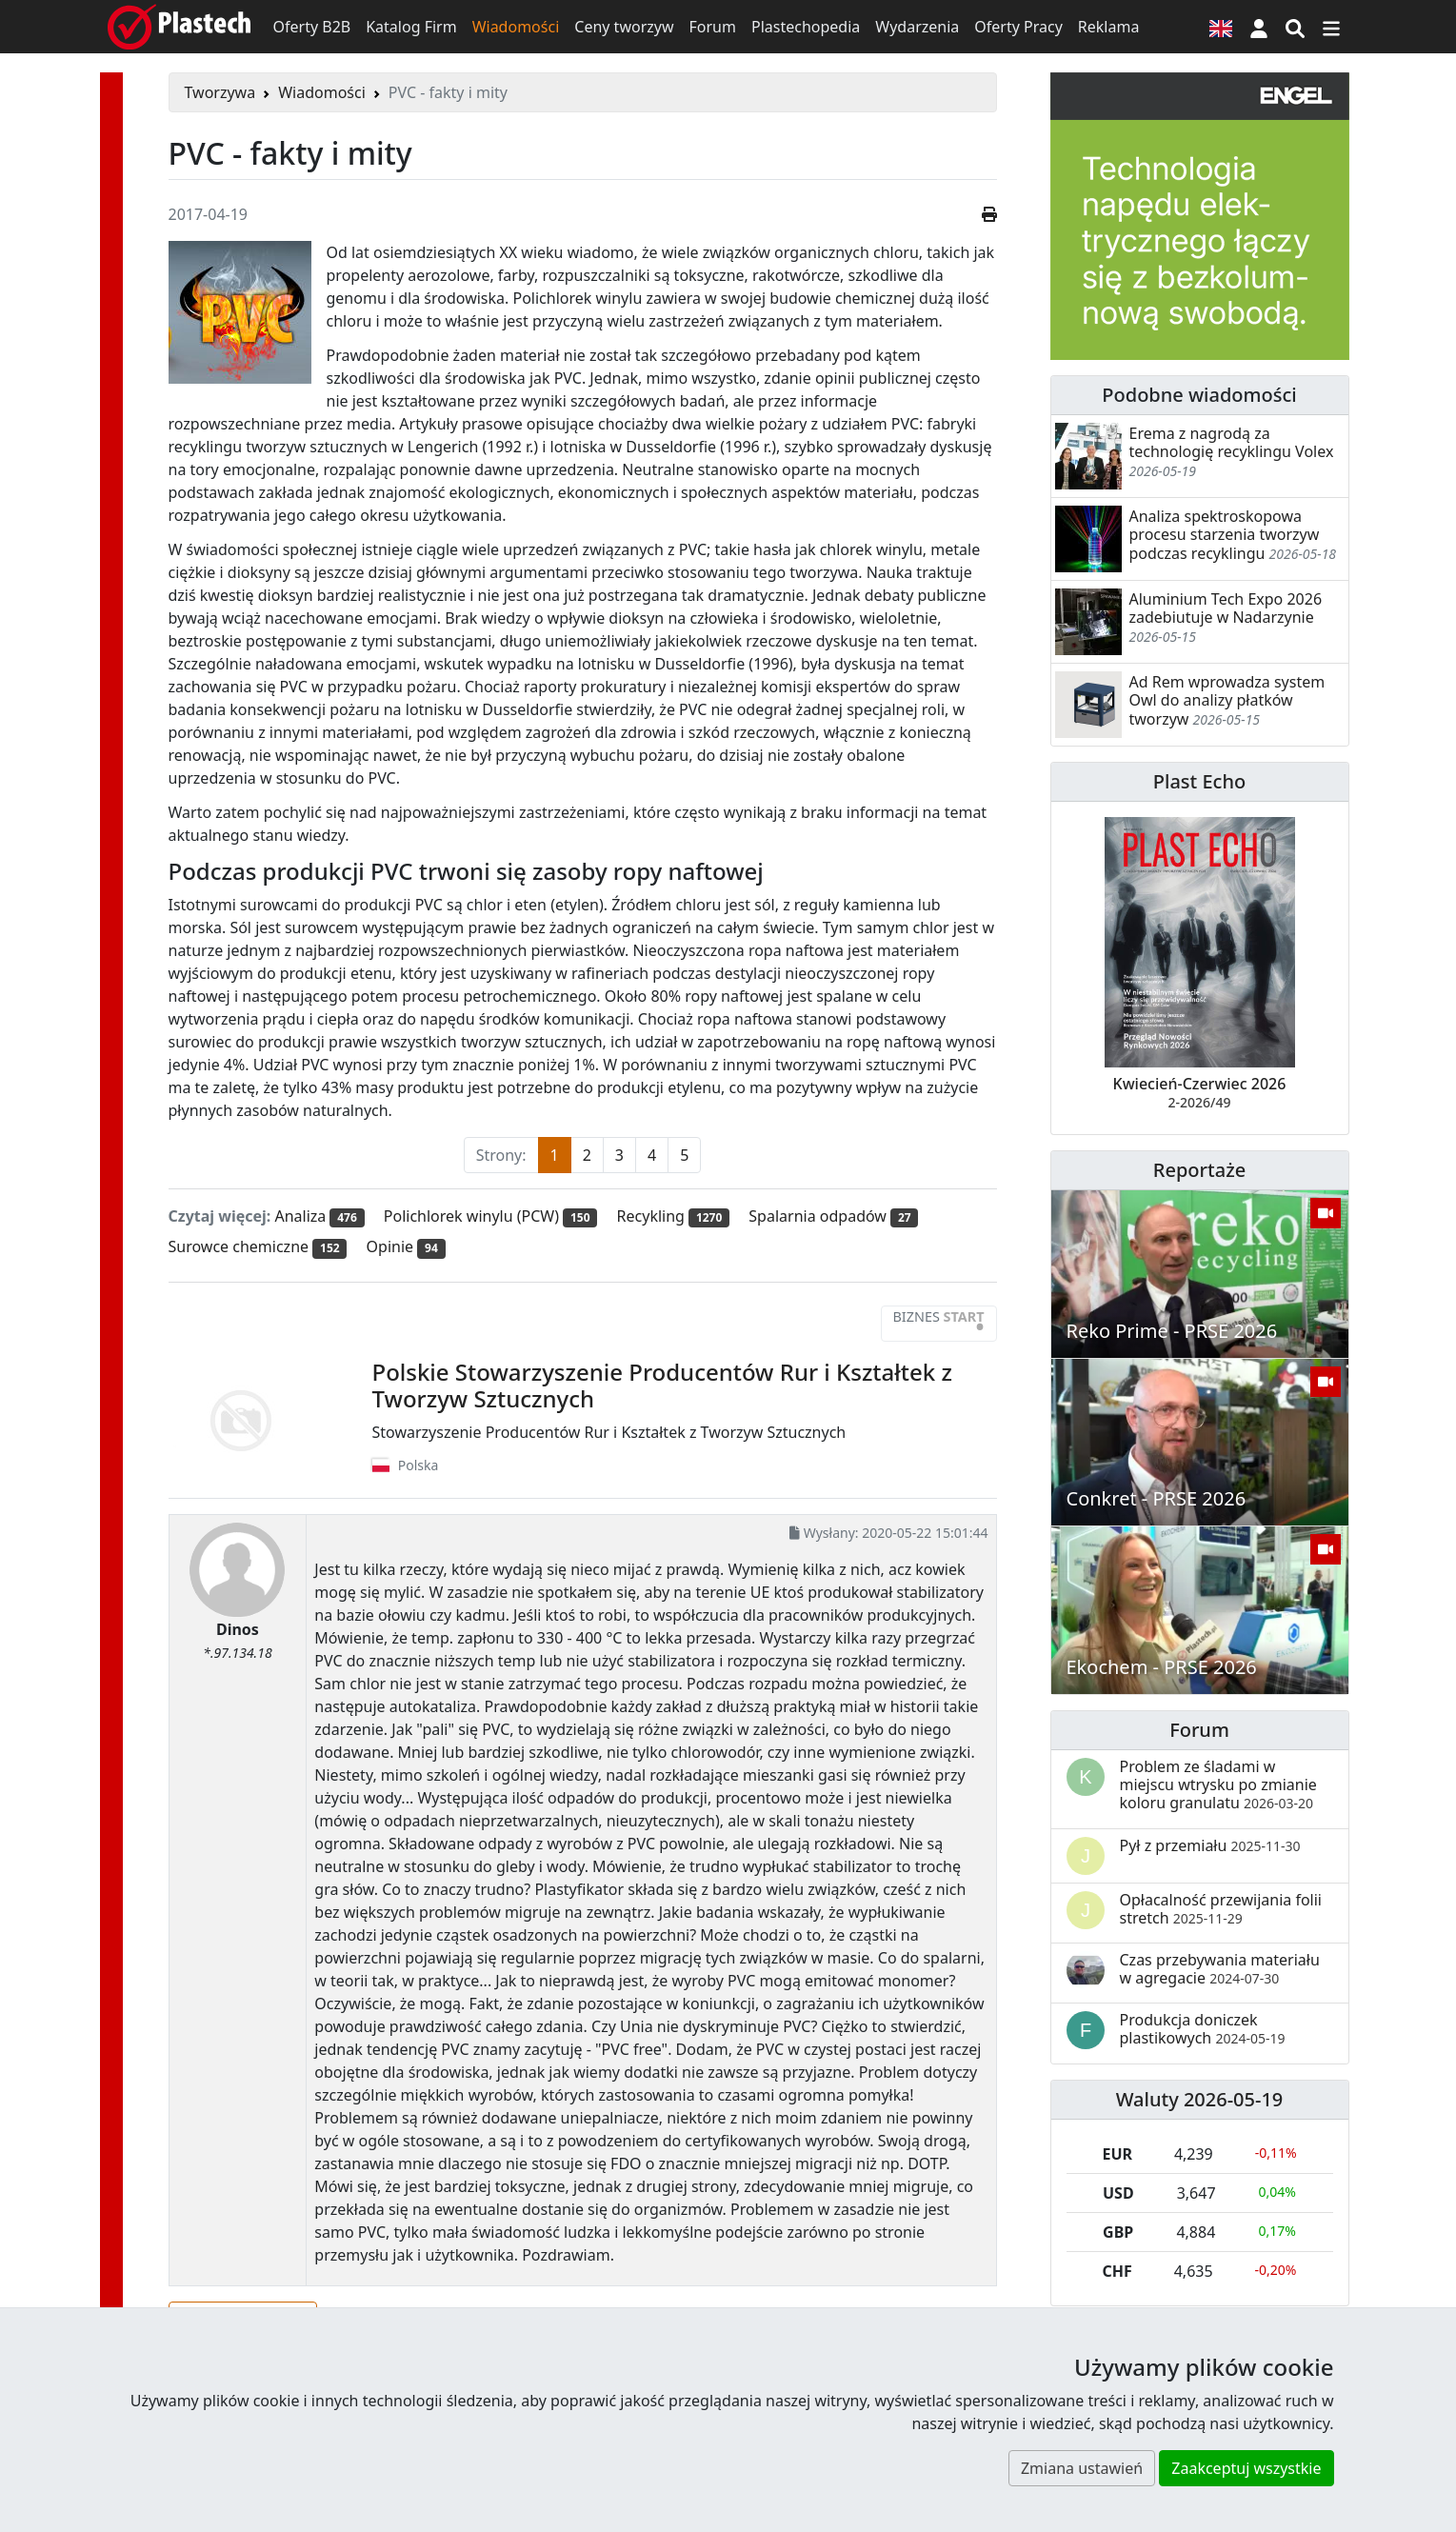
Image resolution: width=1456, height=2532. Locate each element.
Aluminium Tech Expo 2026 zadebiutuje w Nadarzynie (1226, 608)
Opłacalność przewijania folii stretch (1221, 1908)
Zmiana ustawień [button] (1082, 2468)
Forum (712, 26)
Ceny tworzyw (623, 26)
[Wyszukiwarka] (1295, 27)
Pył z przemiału (1210, 1845)
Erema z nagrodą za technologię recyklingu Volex (1231, 442)
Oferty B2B (312, 26)
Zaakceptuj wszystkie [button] (1246, 2468)
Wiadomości (516, 26)
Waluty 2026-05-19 (1200, 2099)
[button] (1259, 27)
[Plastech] (179, 27)
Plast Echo (1199, 781)
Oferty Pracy (1018, 26)
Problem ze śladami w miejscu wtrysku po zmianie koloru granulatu (1218, 1784)
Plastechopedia (805, 26)
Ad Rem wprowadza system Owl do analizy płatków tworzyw (1227, 699)
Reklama (1109, 26)
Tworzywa (220, 92)
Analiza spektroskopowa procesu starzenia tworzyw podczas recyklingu (1224, 534)
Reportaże (1199, 1170)
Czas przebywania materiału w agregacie (1220, 1968)
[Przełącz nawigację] (1331, 27)
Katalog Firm (411, 26)
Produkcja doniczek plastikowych (1203, 2028)
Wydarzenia (917, 26)
